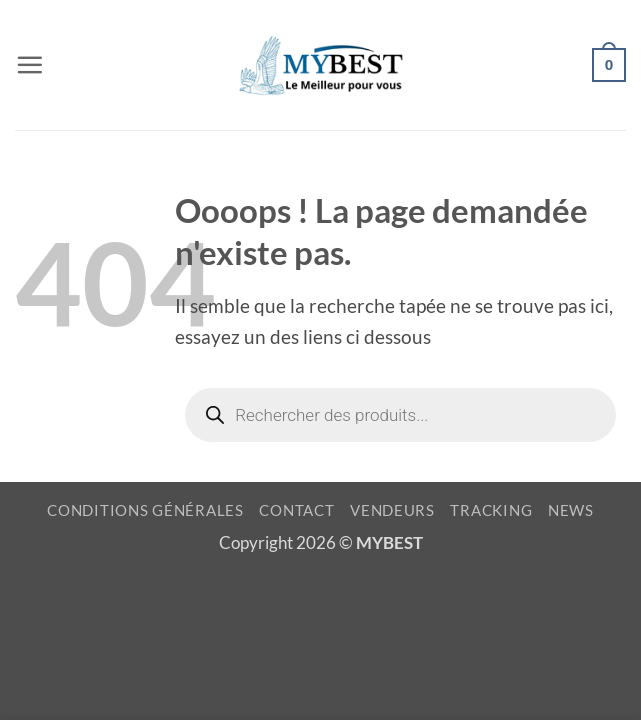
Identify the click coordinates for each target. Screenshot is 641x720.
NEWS (571, 510)
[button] (29, 64)
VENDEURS (392, 510)
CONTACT (296, 510)
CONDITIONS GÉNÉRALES (145, 510)
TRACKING (491, 510)
